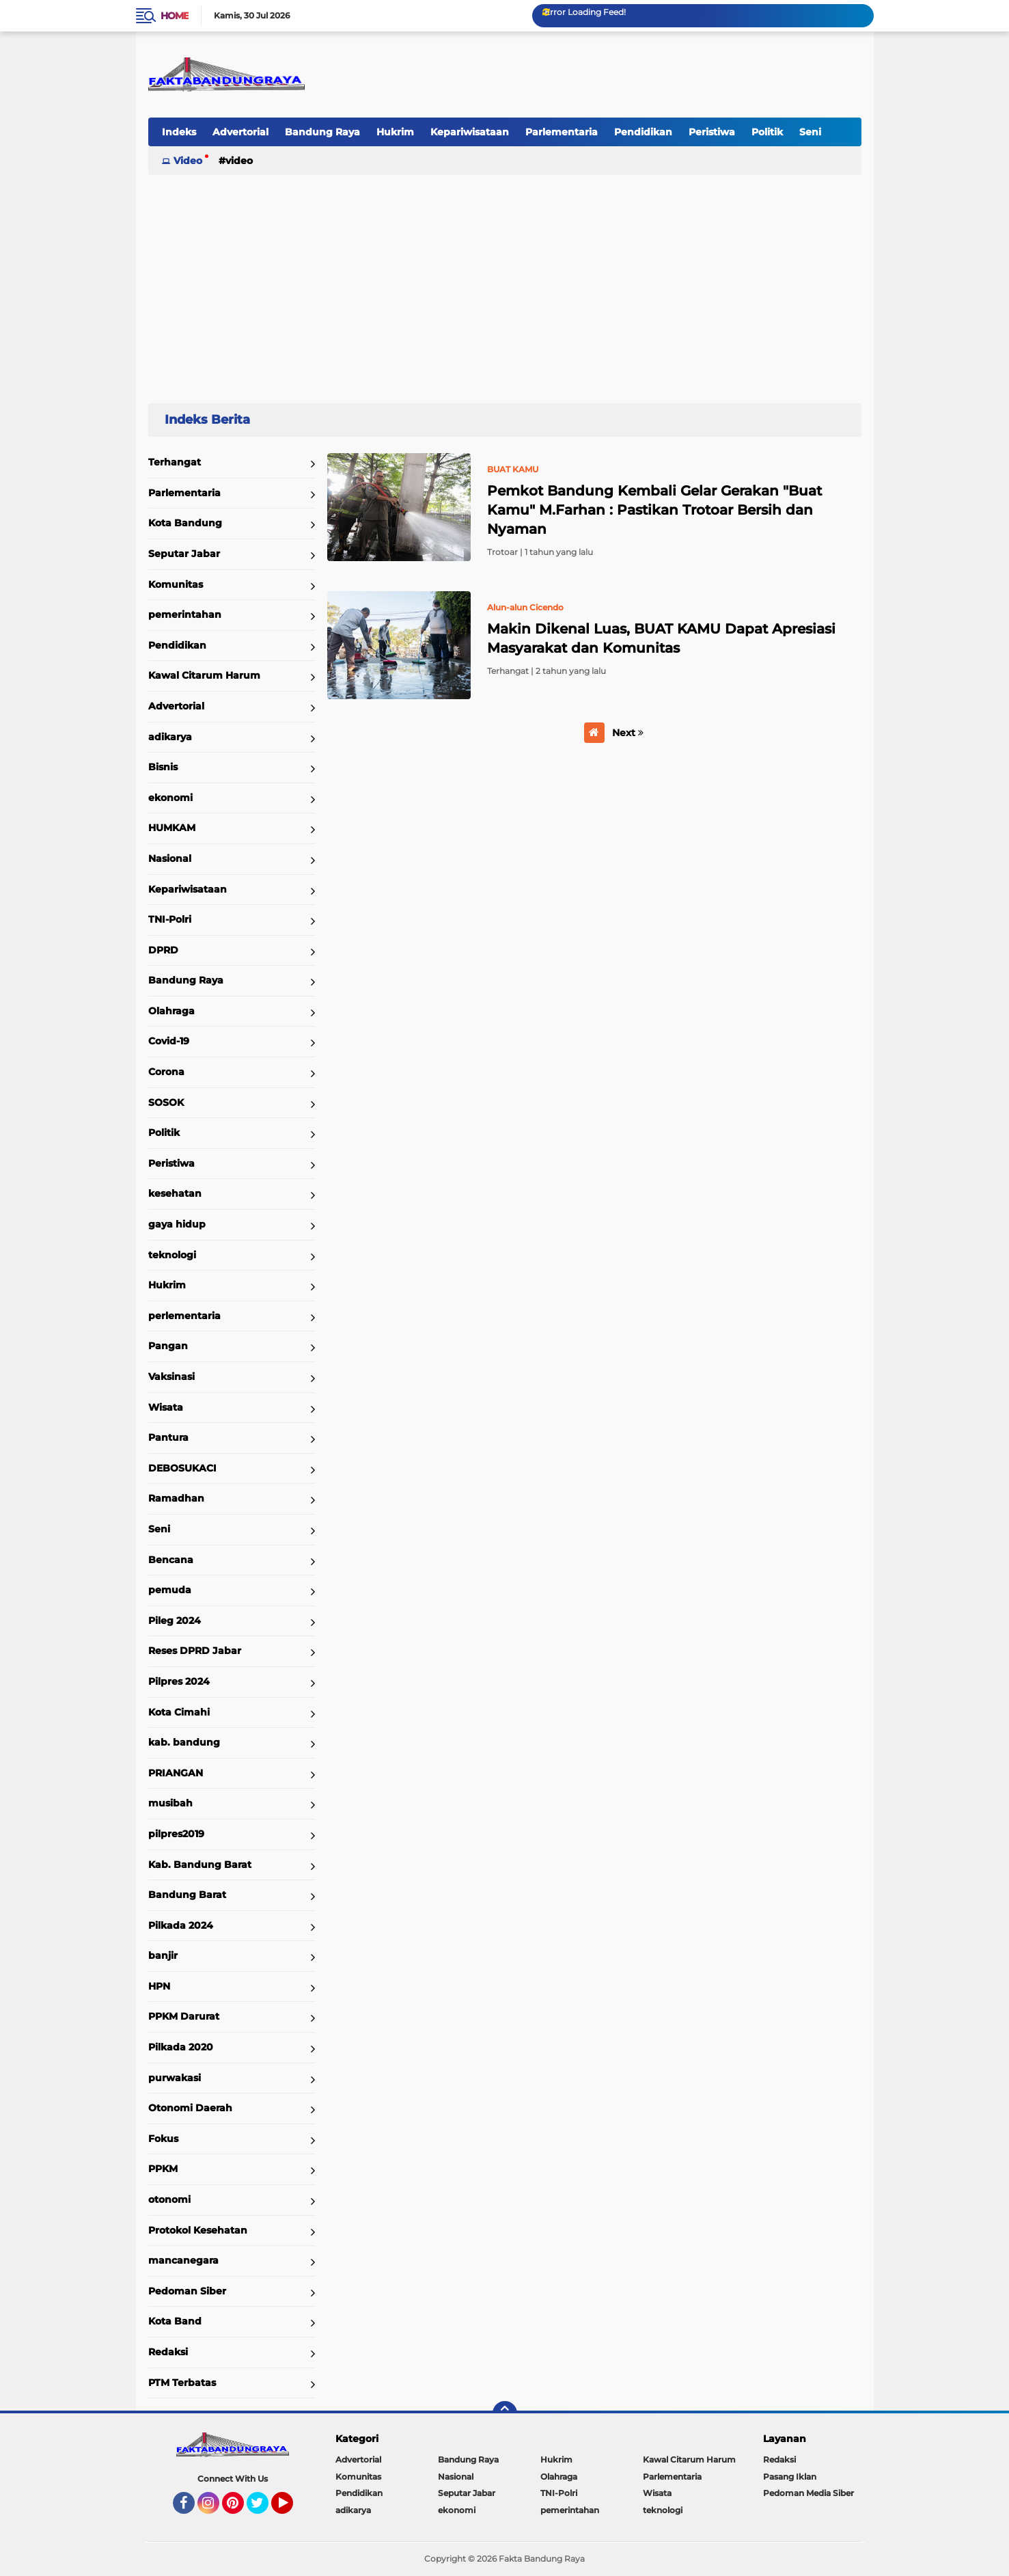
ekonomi (170, 797)
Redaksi (168, 2352)
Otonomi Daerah (190, 2108)
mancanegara (183, 2260)
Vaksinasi (171, 1376)
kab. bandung (184, 1742)
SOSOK (166, 1102)
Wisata (165, 1407)
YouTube (291, 2509)
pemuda (169, 1590)
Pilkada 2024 (180, 1925)
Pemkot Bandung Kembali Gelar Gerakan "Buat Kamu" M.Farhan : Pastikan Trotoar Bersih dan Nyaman (654, 510)
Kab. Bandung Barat (199, 1864)
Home (175, 16)
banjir (163, 1955)
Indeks (179, 132)
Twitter (264, 2509)
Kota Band (175, 2321)
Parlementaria (561, 132)
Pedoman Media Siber (808, 2493)
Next (628, 733)
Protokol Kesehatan (197, 2230)
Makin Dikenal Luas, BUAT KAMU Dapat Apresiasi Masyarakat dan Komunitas (661, 638)
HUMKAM (171, 828)
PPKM (163, 2169)
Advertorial (240, 132)
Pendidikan (643, 132)
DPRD (163, 950)
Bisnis (163, 767)
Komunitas (175, 584)
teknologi (172, 1255)
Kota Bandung (185, 523)
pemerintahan (184, 614)
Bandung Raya (322, 132)
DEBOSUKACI (182, 1468)
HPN (159, 1986)
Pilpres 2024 (179, 1681)
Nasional (169, 858)
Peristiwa (712, 132)
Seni (810, 132)
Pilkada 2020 (180, 2047)
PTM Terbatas (182, 2382)
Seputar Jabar (184, 553)
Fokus (163, 2138)
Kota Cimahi (179, 1712)
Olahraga (171, 1011)
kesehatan (175, 1193)
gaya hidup (177, 1224)
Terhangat (174, 462)
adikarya (170, 737)
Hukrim (395, 132)
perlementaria (184, 1316)
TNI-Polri (169, 919)
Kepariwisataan (469, 132)
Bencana (170, 1560)
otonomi (169, 2199)
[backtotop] (505, 2413)
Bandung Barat (187, 1894)
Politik (767, 132)
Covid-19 (168, 1041)
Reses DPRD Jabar (194, 1650)
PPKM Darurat (183, 2016)
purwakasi (174, 2078)
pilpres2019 (176, 1834)
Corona (166, 1072)
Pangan (168, 1346)
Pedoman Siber (187, 2291)
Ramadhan (176, 1498)
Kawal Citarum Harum (204, 675)
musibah (170, 1803)
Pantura (168, 1437)
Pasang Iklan (789, 2476)
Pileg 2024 (174, 1620)
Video (188, 160)
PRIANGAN (175, 1773)
